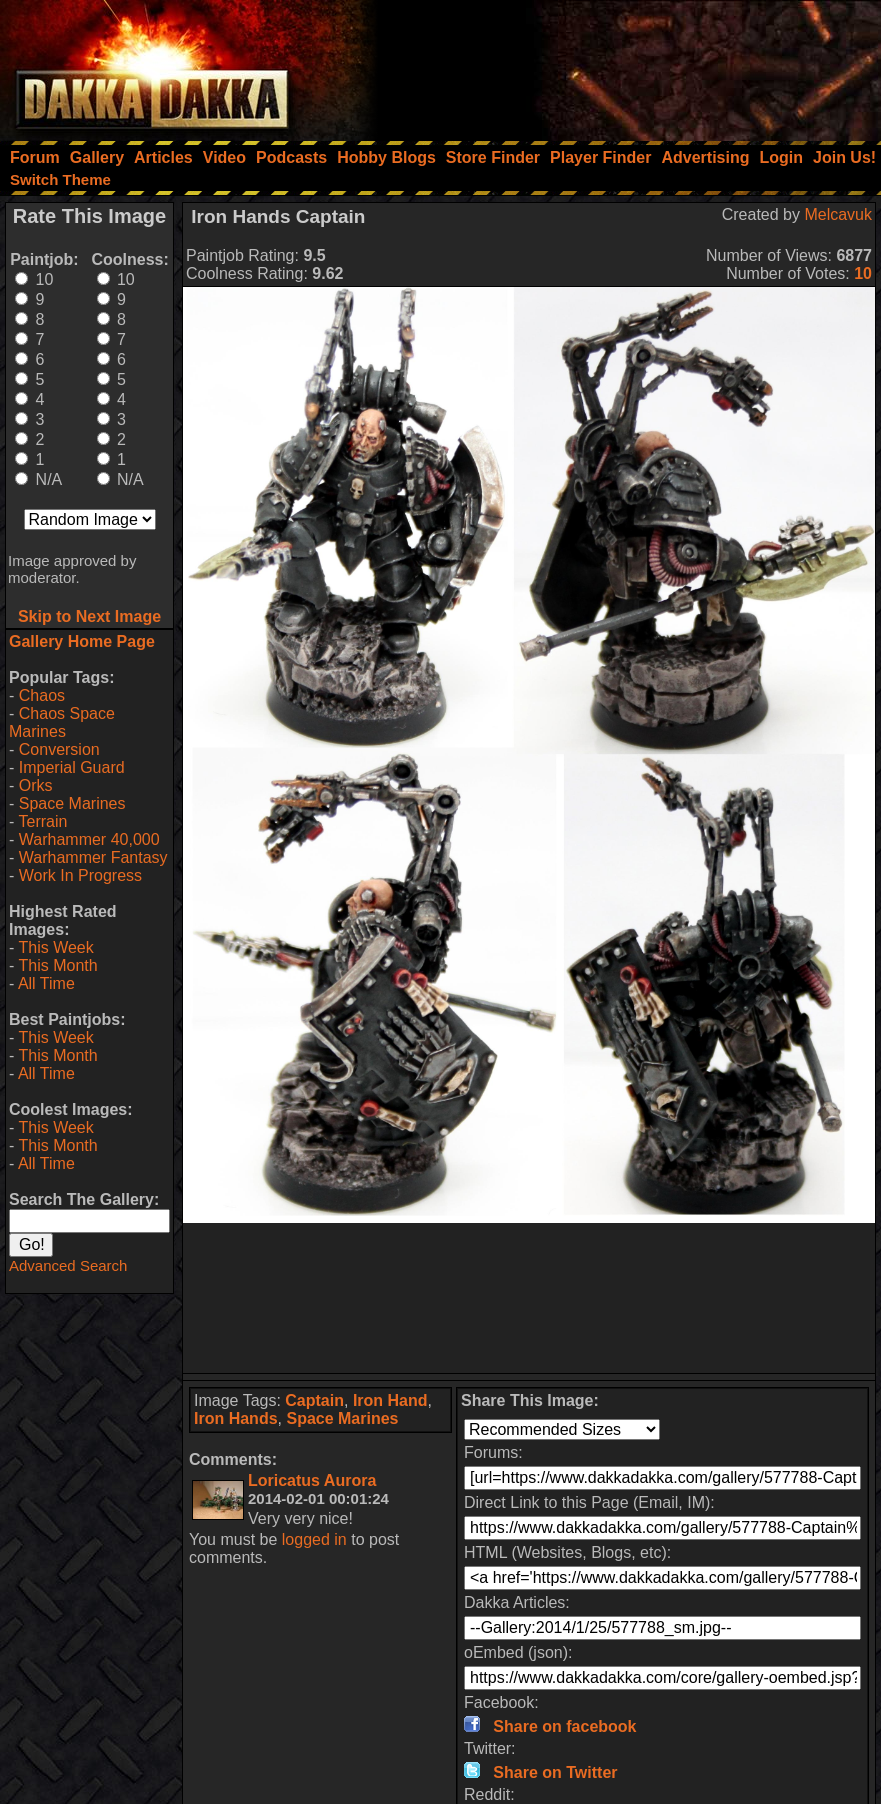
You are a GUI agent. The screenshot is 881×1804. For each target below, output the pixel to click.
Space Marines (72, 803)
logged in (314, 1539)
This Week (55, 947)
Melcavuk (838, 214)
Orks (36, 785)
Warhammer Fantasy (93, 857)
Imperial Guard (72, 767)
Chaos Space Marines (62, 722)
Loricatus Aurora (312, 1480)
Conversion (59, 749)
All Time (46, 983)
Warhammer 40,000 (89, 839)
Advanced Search (68, 1265)
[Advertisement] (612, 65)
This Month (57, 965)
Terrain (42, 821)
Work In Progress (80, 875)
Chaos (42, 695)
